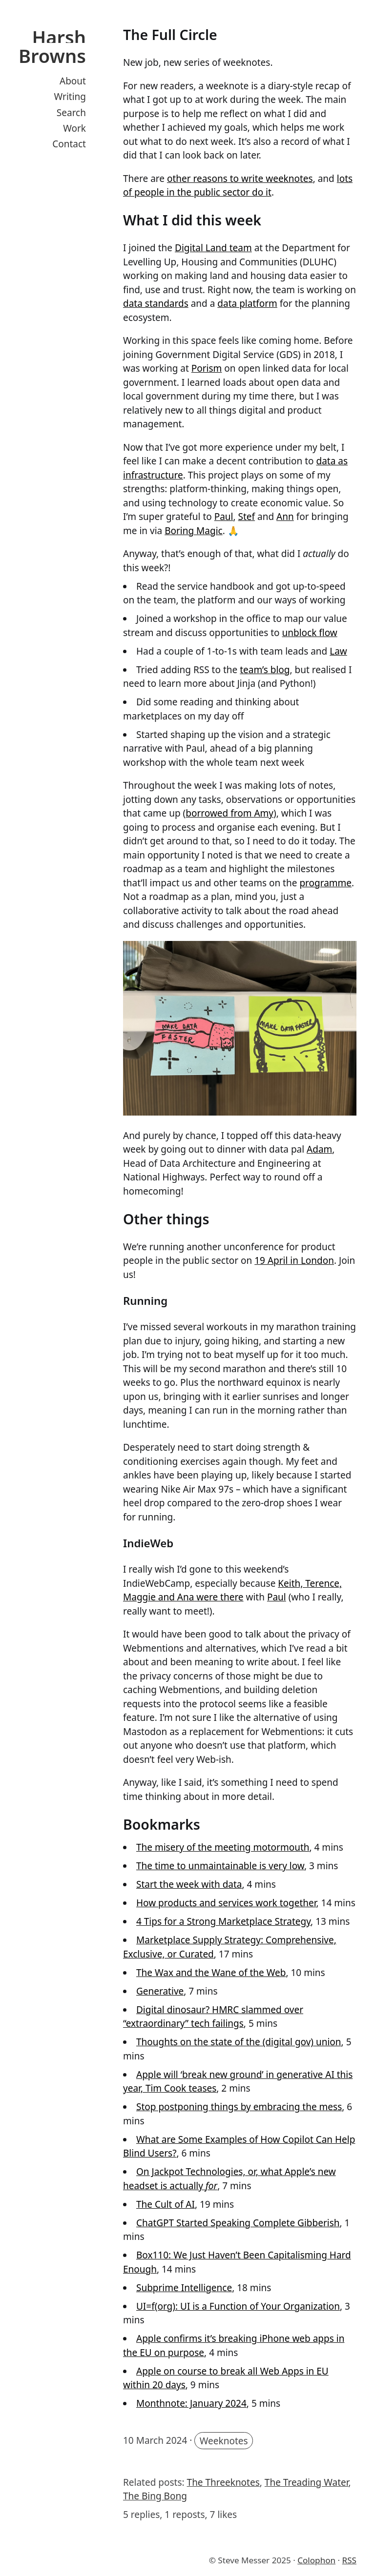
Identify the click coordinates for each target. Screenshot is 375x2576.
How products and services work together (226, 1903)
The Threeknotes (223, 2482)
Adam (319, 1149)
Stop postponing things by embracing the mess (239, 2106)
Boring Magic (194, 530)
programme (325, 883)
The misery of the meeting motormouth (223, 1847)
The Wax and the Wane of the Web (211, 1972)
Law (338, 651)
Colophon (316, 2560)
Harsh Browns (52, 46)
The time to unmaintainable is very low (220, 1865)
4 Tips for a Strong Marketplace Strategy (223, 1921)
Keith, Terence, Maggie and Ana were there (232, 1590)
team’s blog (265, 669)
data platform (247, 303)
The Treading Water (307, 2482)
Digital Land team (213, 247)
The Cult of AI (165, 2204)
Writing (70, 96)
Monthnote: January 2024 (191, 2403)
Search (71, 112)
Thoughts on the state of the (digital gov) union (238, 2042)
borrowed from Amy (229, 813)
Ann (285, 516)
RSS (349, 2560)
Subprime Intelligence (184, 2287)
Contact (69, 144)
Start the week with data (189, 1884)
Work (74, 128)
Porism (206, 368)
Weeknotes (224, 2440)
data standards (155, 303)
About (73, 81)
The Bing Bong (155, 2496)
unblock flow (309, 632)
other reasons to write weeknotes (240, 178)
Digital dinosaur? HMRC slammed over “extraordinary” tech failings (213, 2016)
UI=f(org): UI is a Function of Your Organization (238, 2306)
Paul (223, 516)
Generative (160, 1991)
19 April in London (294, 1260)
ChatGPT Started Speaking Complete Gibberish (238, 2223)
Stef (246, 516)
